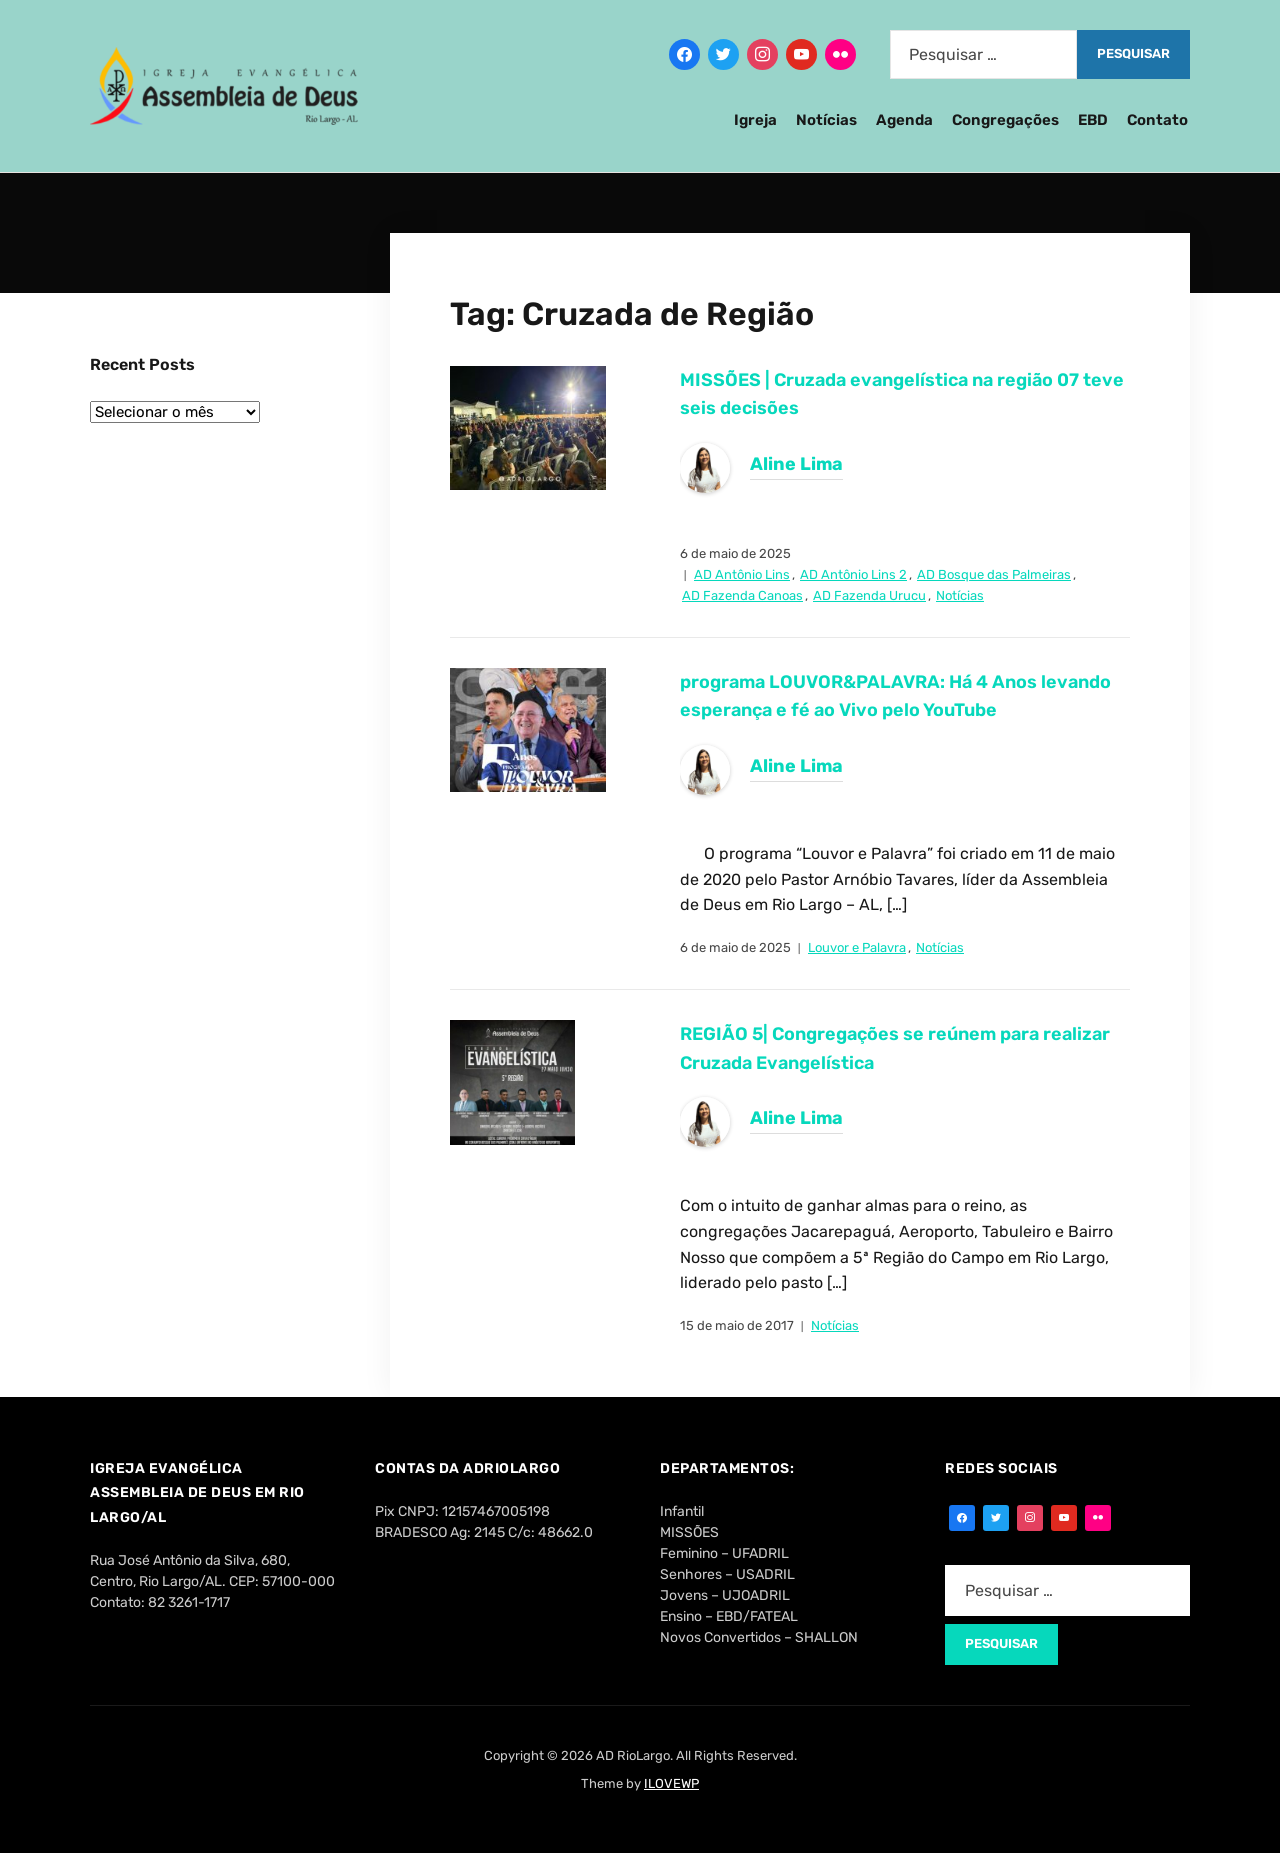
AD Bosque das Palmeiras (994, 574)
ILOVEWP (671, 1783)
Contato (1157, 120)
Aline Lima (796, 464)
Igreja (755, 120)
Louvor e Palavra (857, 947)
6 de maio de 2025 (735, 553)
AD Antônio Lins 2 (853, 574)
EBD (1093, 120)
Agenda (904, 120)
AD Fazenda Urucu (869, 595)
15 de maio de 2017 (737, 1325)
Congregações (1005, 120)
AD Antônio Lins (742, 574)
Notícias (826, 120)
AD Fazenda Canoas (742, 595)
